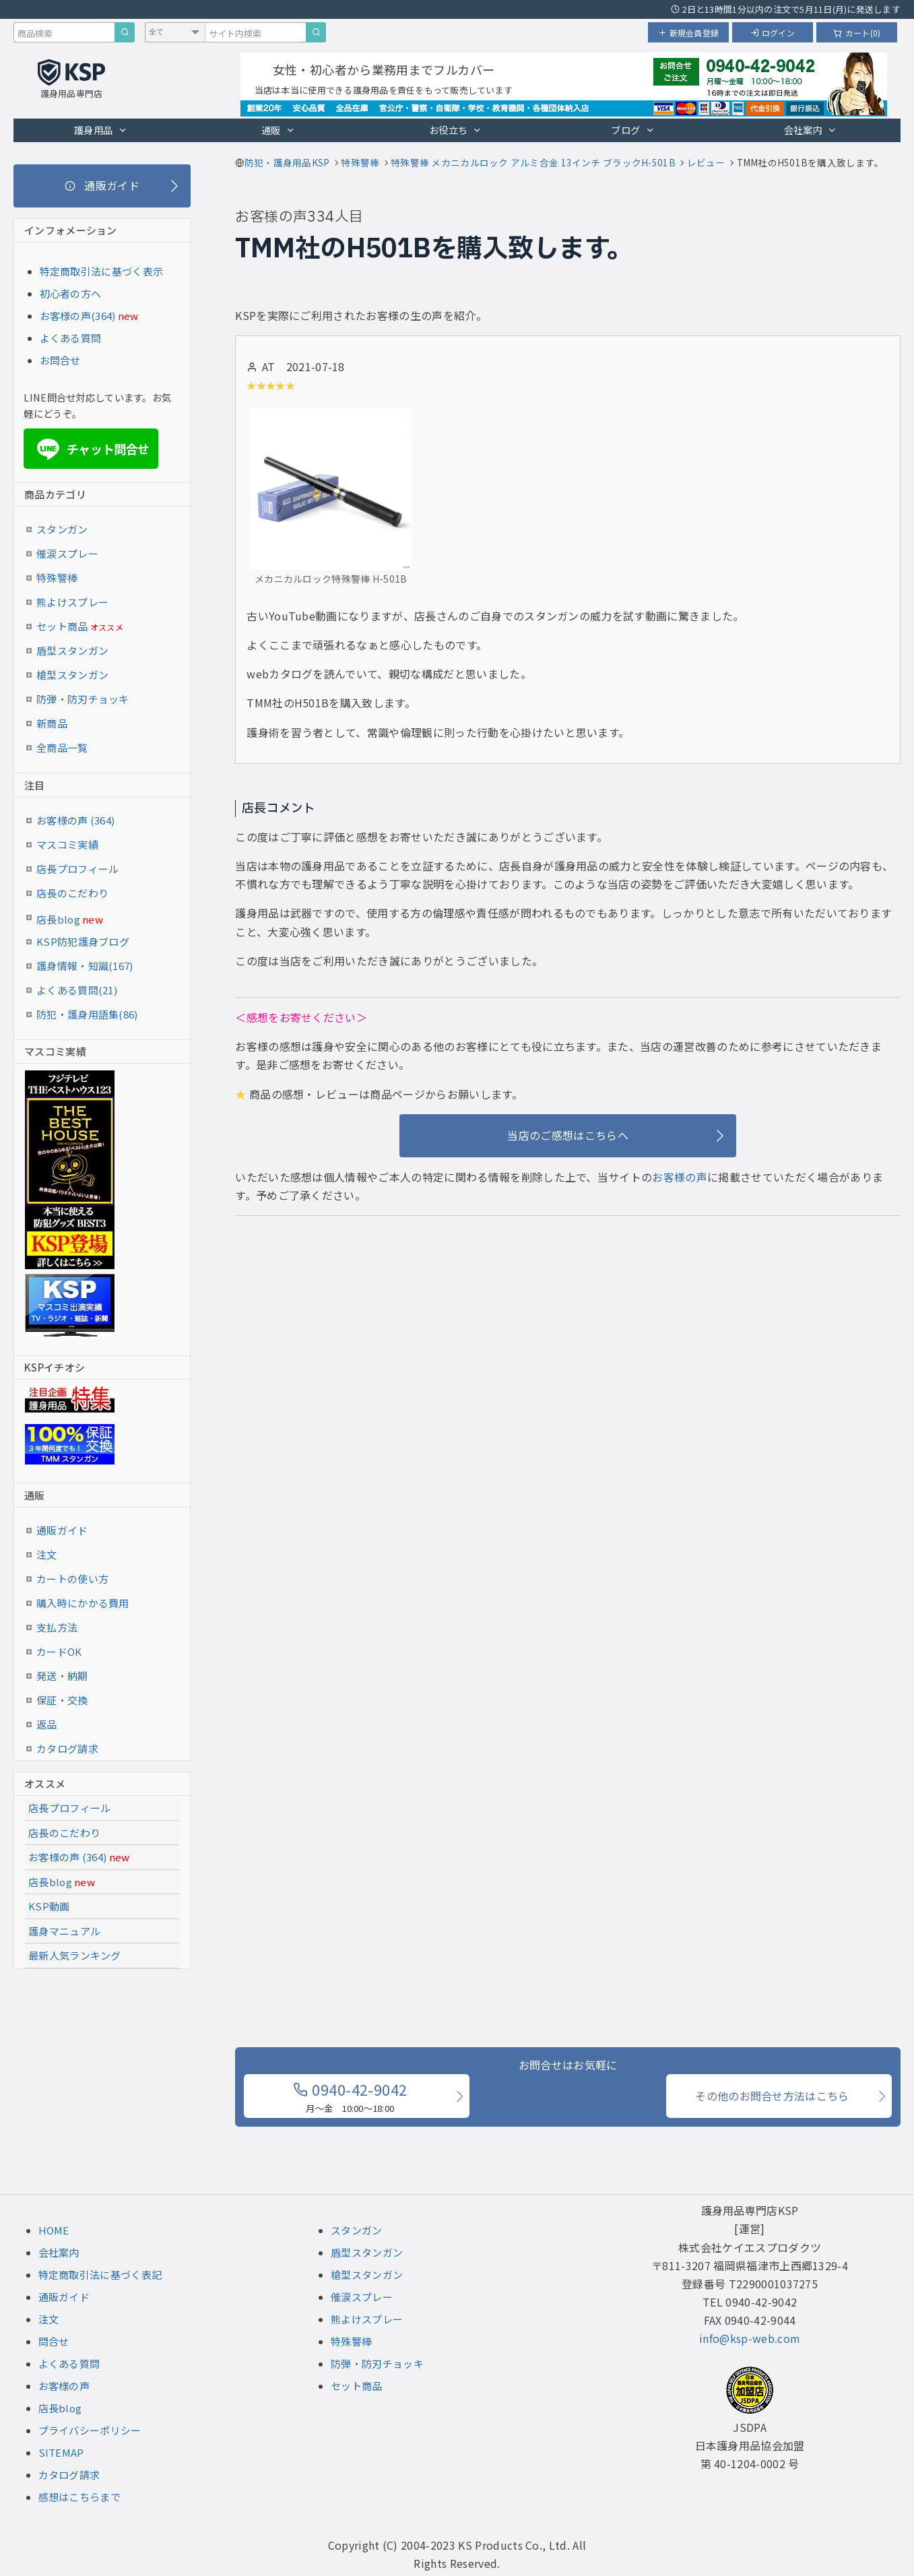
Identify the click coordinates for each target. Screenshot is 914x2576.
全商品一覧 (62, 747)
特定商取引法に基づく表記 (100, 2274)
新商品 (51, 723)
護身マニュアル (64, 1931)
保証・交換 (62, 1700)
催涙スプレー (67, 553)
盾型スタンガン (72, 650)
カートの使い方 (72, 1579)
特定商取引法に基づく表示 (102, 271)
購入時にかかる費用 (82, 1603)
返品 (46, 1724)
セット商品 (79, 626)
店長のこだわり (72, 893)
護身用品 (100, 130)
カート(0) (857, 32)
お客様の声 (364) (75, 820)
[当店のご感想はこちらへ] (567, 1135)
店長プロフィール (77, 869)
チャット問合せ (91, 449)
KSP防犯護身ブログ (82, 941)
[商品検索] (125, 32)
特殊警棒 (56, 578)
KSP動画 (49, 1906)
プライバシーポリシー (89, 2430)
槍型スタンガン (72, 675)
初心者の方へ (71, 293)
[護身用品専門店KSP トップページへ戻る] (71, 80)
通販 (278, 130)
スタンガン (62, 529)
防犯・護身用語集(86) (87, 1014)
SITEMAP (61, 2452)
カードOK (59, 1651)
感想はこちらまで (79, 2497)
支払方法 (56, 1627)
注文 (46, 1554)
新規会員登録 (688, 32)
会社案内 (810, 130)
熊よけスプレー (72, 602)
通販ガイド (62, 1530)
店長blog (69, 919)
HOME (53, 2230)
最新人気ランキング (74, 1955)
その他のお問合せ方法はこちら (772, 2096)
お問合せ (60, 360)
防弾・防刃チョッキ (82, 699)
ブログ (632, 130)
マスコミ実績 (67, 844)
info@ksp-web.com (749, 2338)
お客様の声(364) (78, 316)
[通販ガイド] (102, 185)
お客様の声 (679, 1177)
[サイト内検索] (316, 32)
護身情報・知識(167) (84, 966)
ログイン (772, 32)
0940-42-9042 (350, 2096)
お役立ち (455, 130)
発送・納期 (62, 1676)
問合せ (53, 2341)
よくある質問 (71, 338)
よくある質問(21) (76, 990)
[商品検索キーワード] (64, 32)
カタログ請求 (67, 1748)
